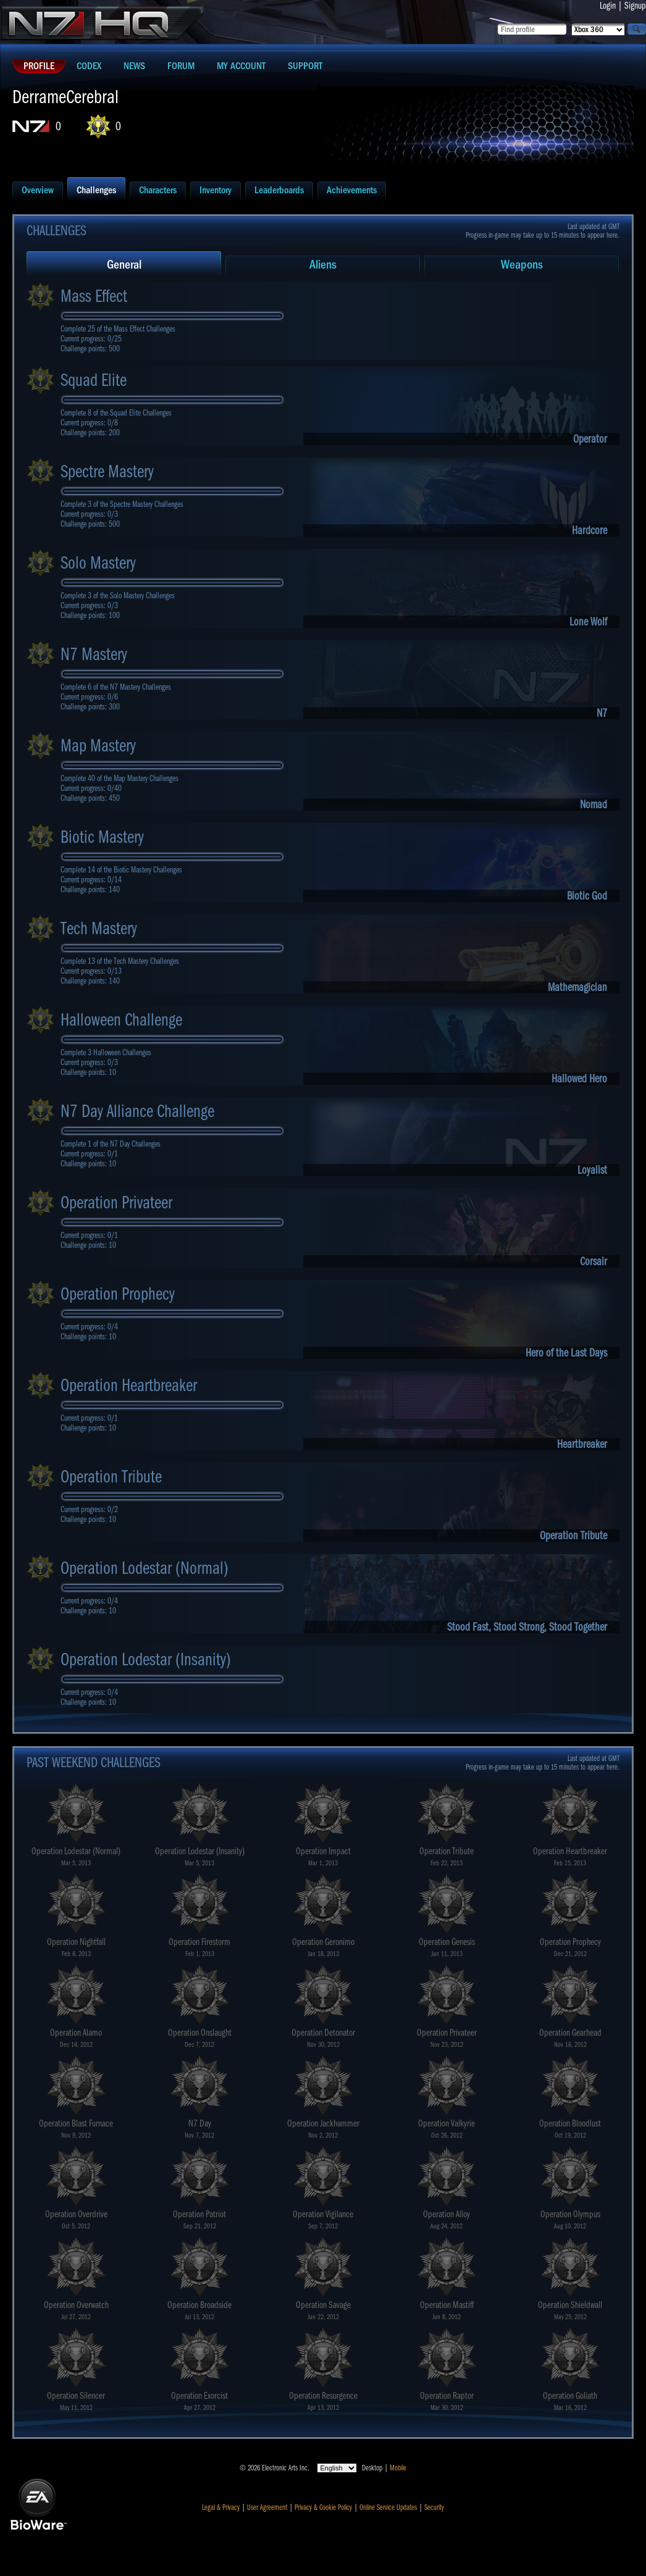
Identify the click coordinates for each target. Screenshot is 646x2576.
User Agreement (267, 2507)
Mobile (398, 2468)
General (124, 264)
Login (608, 5)
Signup (635, 5)
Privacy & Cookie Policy (323, 2507)
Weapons (522, 264)
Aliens (323, 264)
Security (434, 2507)
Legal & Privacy (221, 2507)
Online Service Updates (388, 2507)
